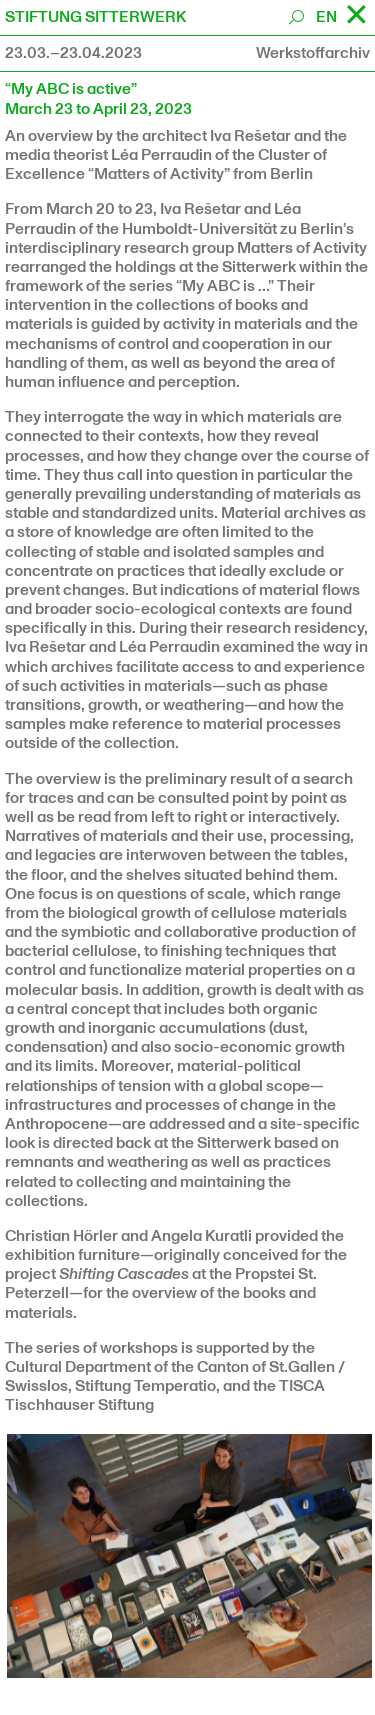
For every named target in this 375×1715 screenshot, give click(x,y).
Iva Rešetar (250, 136)
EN (326, 17)
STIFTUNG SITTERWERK (95, 17)
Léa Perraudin (161, 155)
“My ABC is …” (225, 286)
